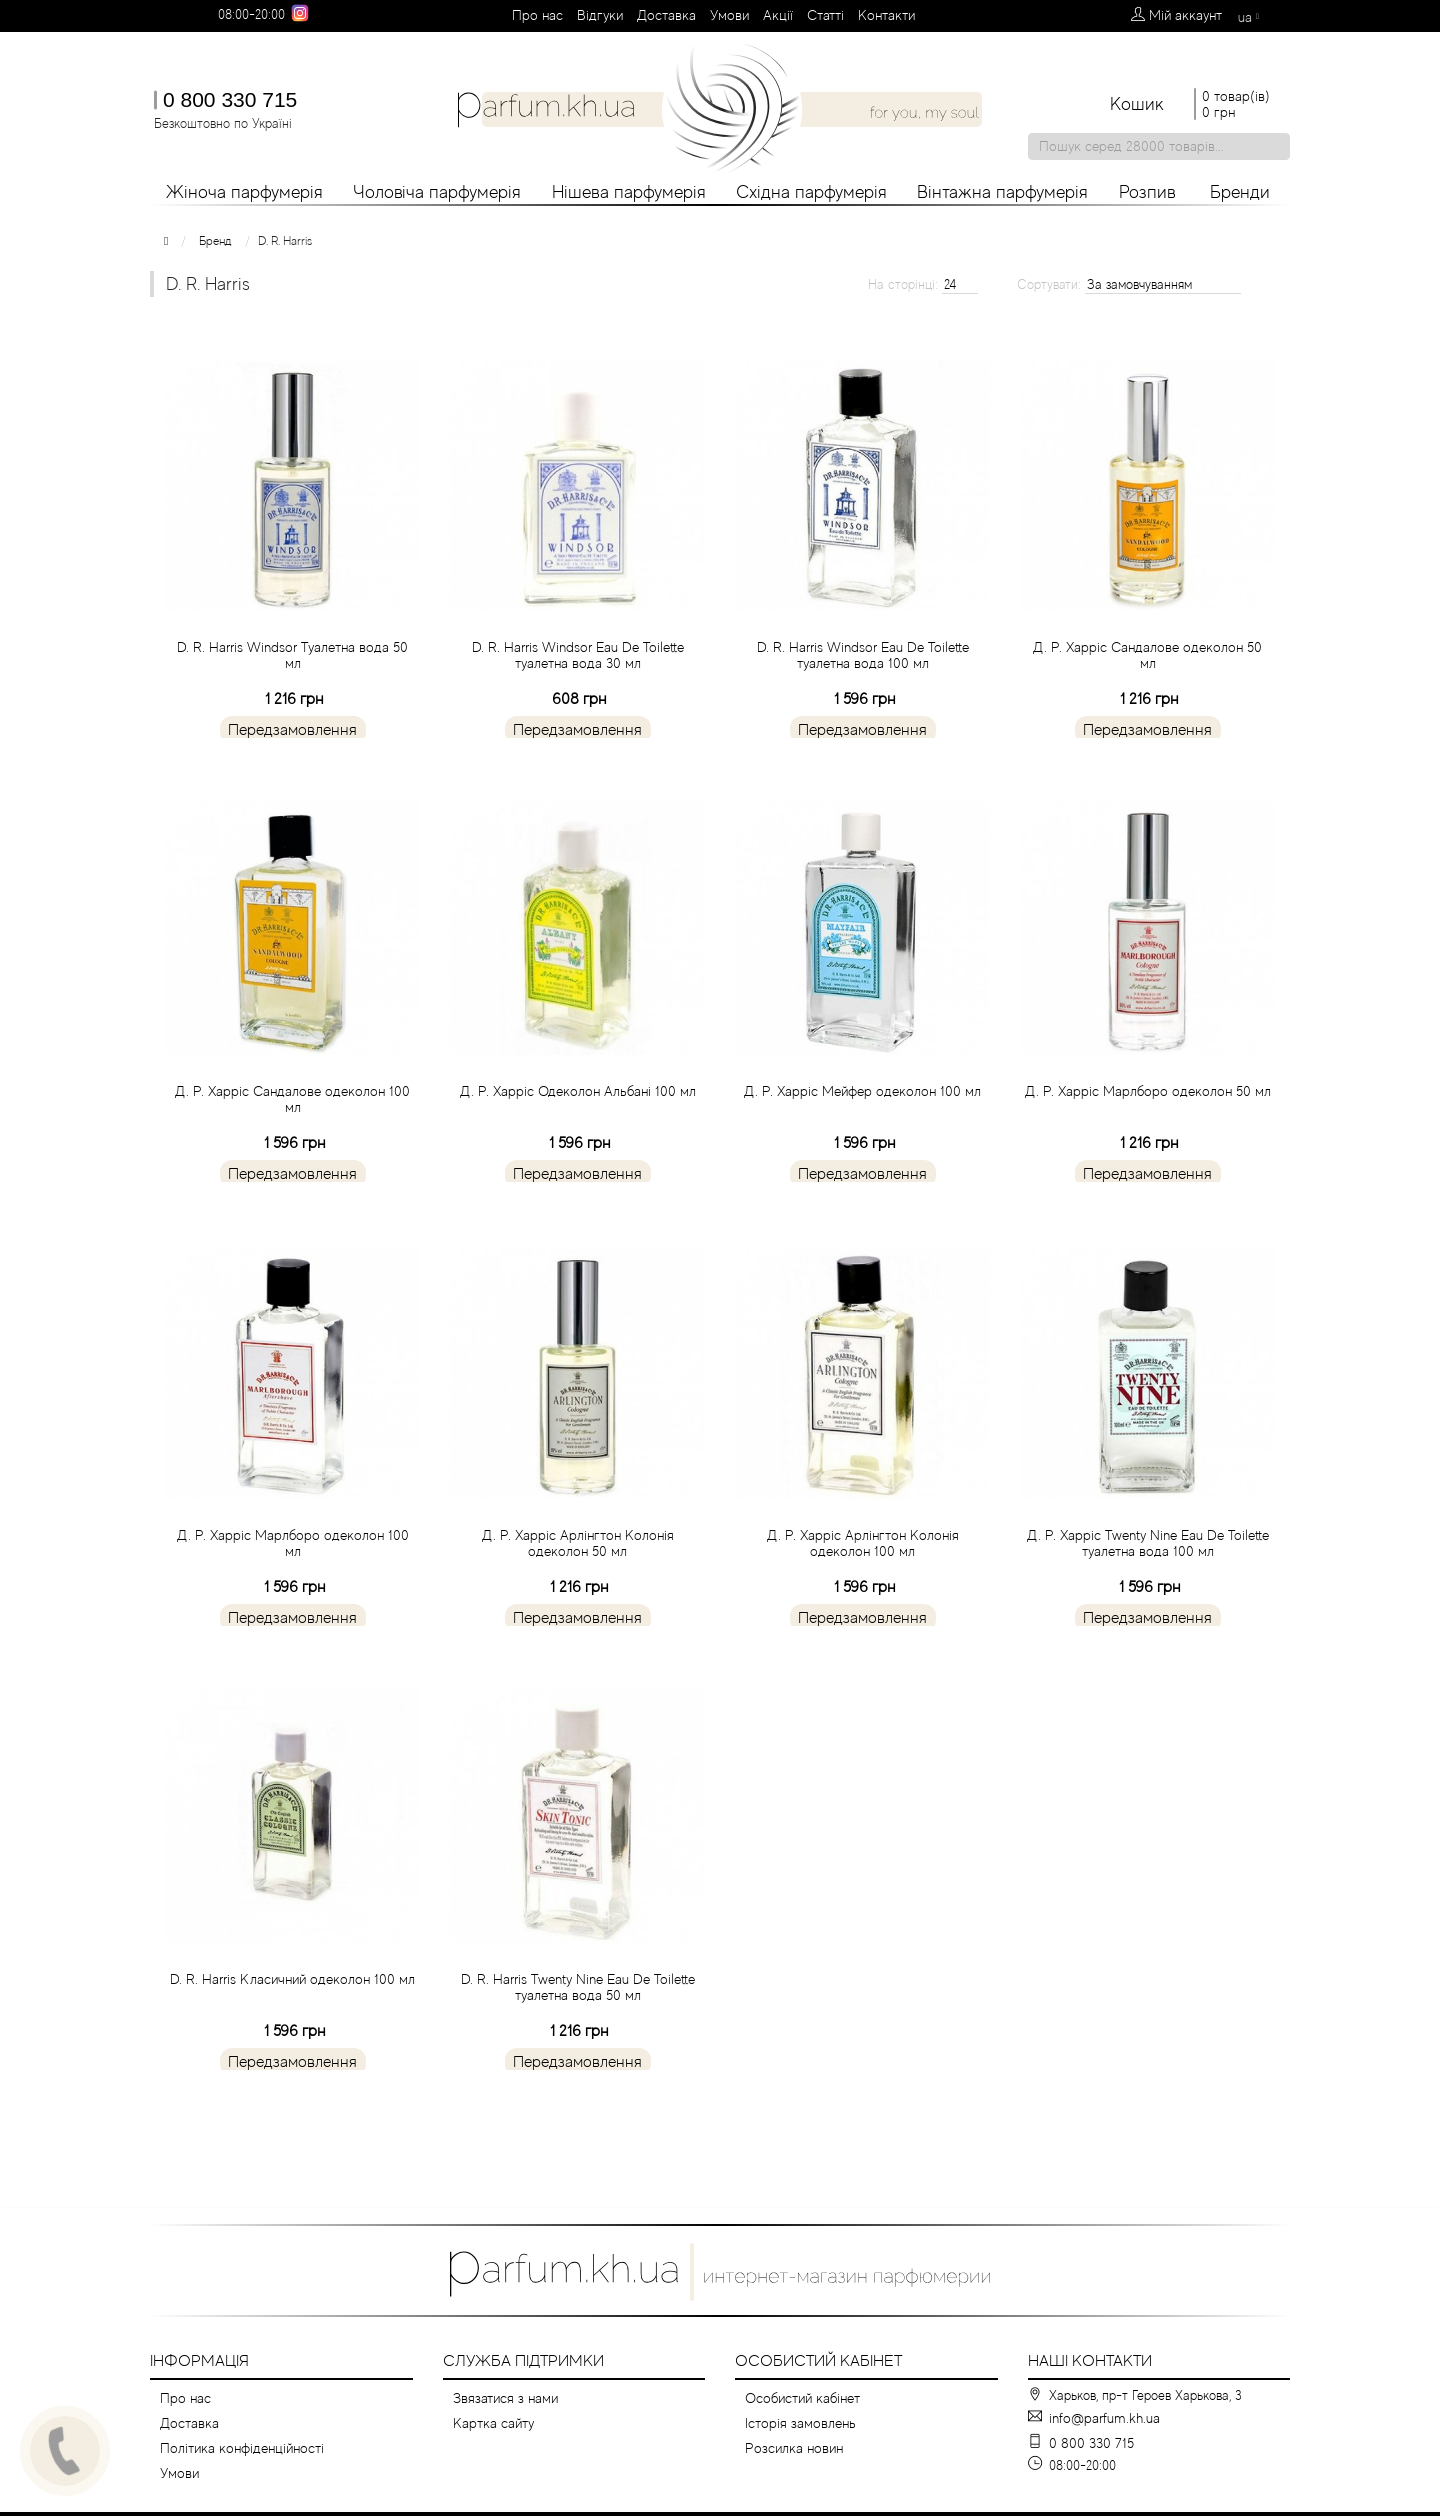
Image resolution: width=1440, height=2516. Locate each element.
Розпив (1147, 192)
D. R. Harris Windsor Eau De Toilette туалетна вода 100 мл (863, 703)
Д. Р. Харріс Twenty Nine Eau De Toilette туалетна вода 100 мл (1148, 1591)
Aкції (778, 15)
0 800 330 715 (230, 99)
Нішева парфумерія (629, 192)
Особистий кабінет (802, 2398)
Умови (729, 15)
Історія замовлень (800, 2423)
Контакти (886, 15)
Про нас (537, 15)
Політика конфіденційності (242, 2448)
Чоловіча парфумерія (437, 192)
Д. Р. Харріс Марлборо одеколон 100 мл (293, 1591)
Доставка (666, 15)
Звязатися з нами (505, 2398)
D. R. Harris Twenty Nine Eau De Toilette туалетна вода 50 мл (578, 2035)
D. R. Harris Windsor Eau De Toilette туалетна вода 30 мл (578, 703)
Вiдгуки (600, 15)
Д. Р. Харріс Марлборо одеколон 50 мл (1148, 1139)
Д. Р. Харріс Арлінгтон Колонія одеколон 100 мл (863, 1591)
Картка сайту (493, 2423)
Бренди (1240, 192)
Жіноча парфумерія (244, 192)
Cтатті (825, 15)
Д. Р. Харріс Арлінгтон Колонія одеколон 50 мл (578, 1591)
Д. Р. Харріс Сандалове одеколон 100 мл (292, 1147)
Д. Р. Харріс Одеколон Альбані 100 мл (578, 1139)
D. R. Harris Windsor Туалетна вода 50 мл (292, 703)
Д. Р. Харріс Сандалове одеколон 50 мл (1147, 703)
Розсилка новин (794, 2448)
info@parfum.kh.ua (1104, 2418)
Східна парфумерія (811, 192)
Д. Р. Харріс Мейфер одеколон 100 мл (862, 1139)
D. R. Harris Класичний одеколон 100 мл (292, 2027)
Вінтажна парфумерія (1002, 192)
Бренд (215, 241)
